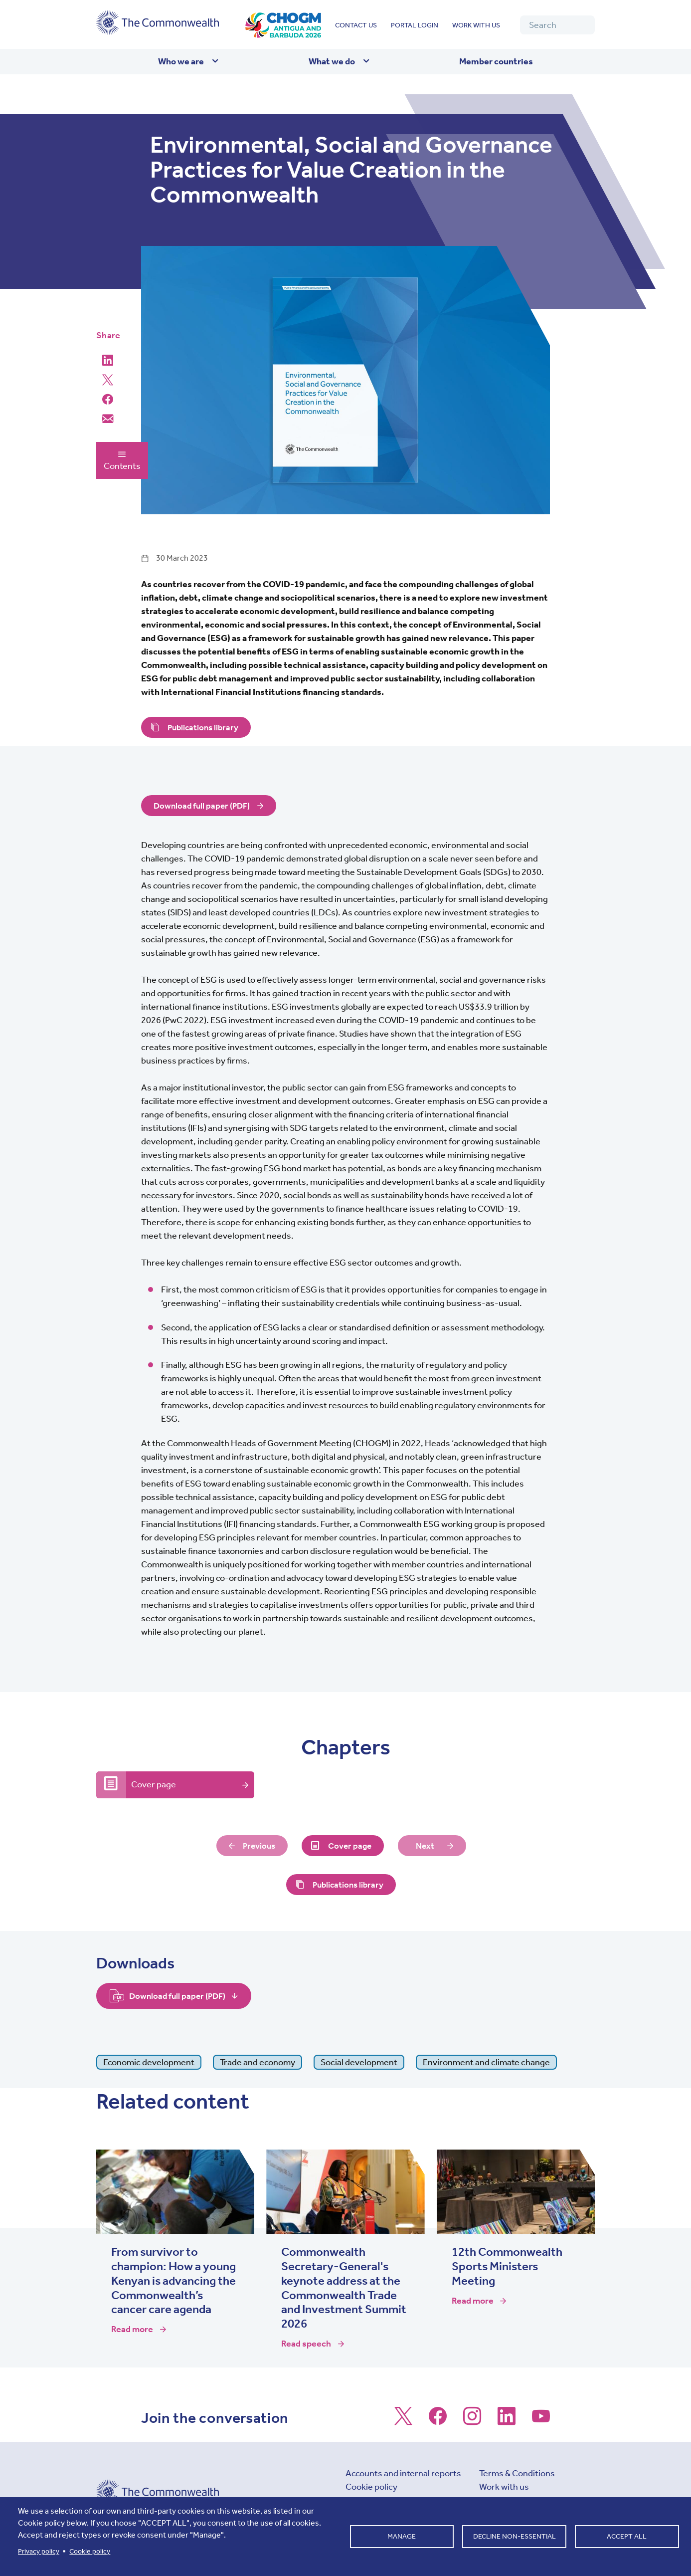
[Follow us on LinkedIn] (507, 2421)
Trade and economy (257, 2062)
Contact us (356, 25)
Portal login (414, 25)
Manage (401, 2536)
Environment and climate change (486, 2062)
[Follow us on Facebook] (438, 2421)
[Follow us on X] (403, 2421)
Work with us (476, 25)
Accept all (627, 2536)
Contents (122, 460)
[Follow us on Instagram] (472, 2421)
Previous (258, 1846)
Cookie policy (371, 2487)
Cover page (153, 1784)
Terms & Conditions (517, 2473)
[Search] (557, 24)
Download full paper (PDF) (204, 806)
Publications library (205, 727)
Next (426, 1846)
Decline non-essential (514, 2536)
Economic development (148, 2062)
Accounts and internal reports (403, 2473)
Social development (359, 2062)
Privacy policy (38, 2551)
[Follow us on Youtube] (541, 2421)
